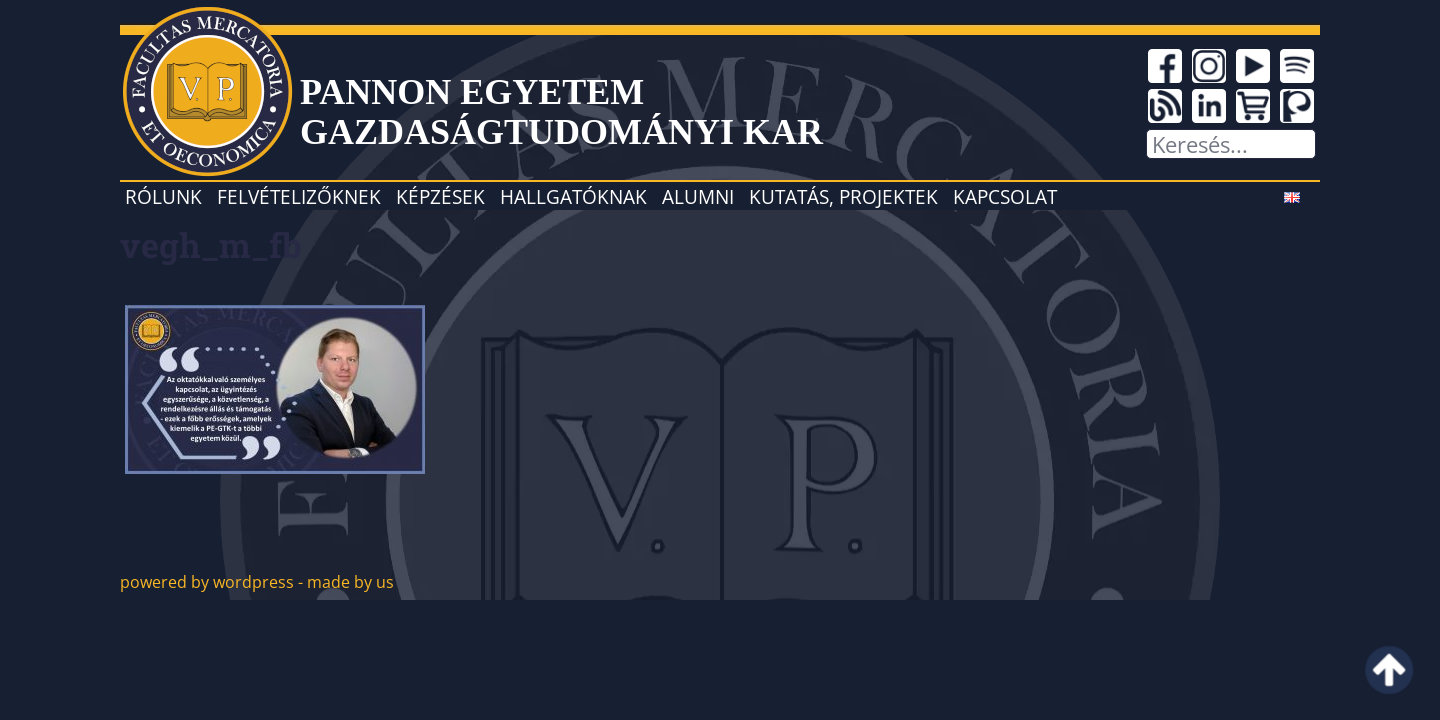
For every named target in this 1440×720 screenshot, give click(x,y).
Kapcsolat (1005, 196)
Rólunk (163, 196)
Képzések (440, 196)
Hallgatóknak (573, 196)
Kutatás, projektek (843, 196)
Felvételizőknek (299, 196)
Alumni (698, 196)
